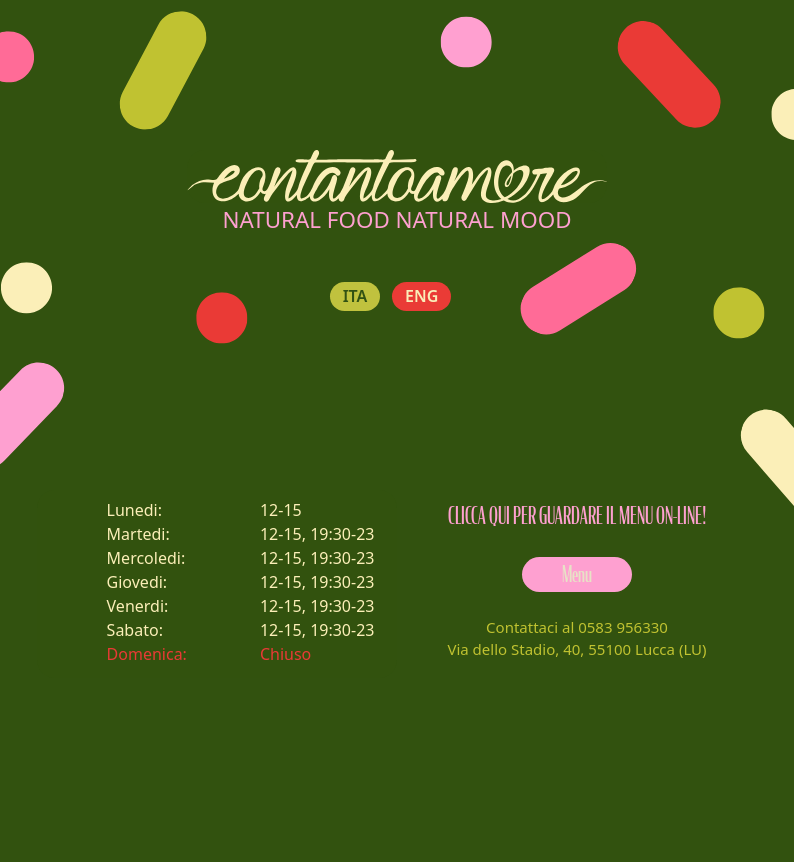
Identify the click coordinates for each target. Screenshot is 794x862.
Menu (577, 574)
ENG (421, 297)
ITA (355, 297)
